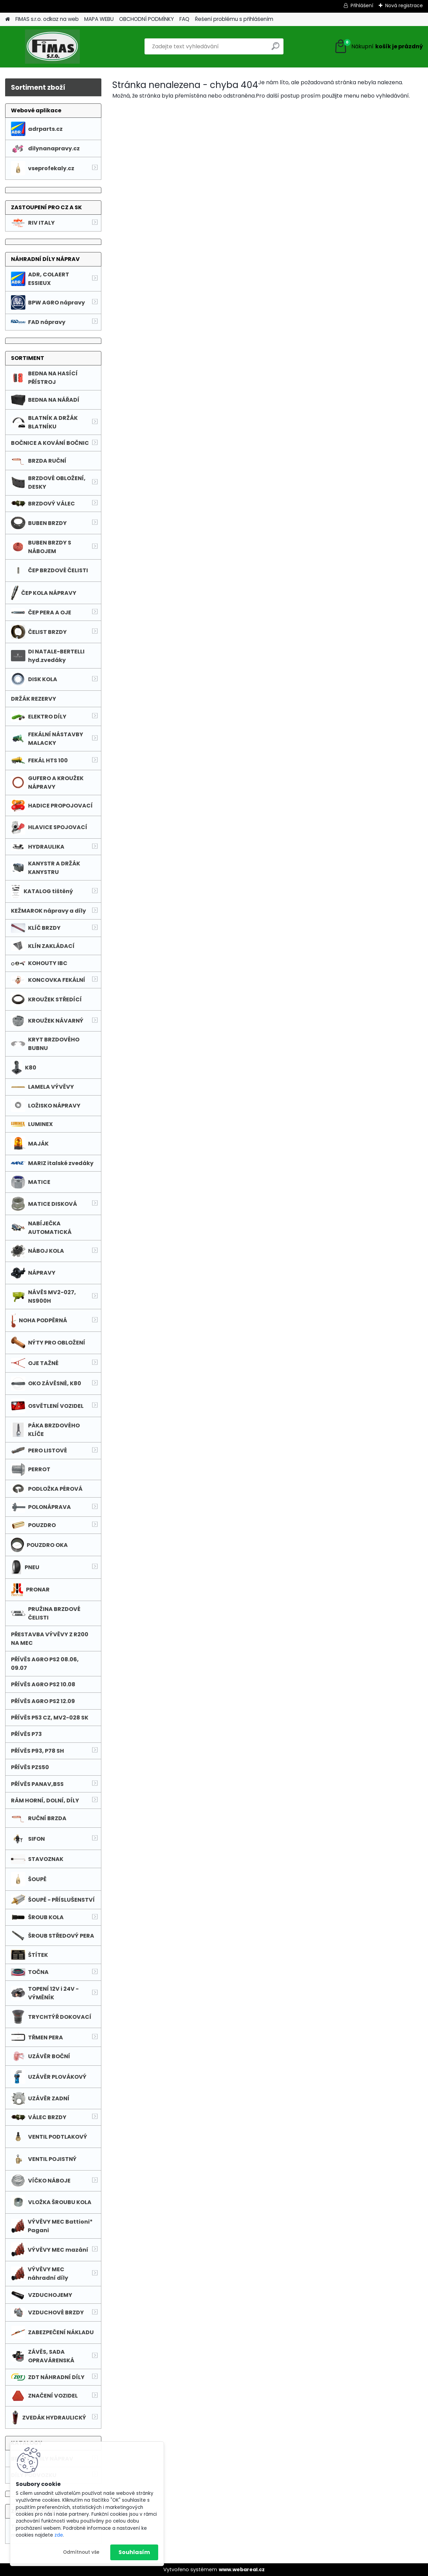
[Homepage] (7, 19)
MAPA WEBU (99, 19)
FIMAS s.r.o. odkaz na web (47, 19)
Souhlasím (134, 2552)
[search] (275, 48)
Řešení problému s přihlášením (234, 19)
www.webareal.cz (242, 2569)
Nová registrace (404, 5)
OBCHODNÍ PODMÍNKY (146, 19)
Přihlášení (362, 5)
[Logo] (52, 46)
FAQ (184, 19)
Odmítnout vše (81, 2552)
